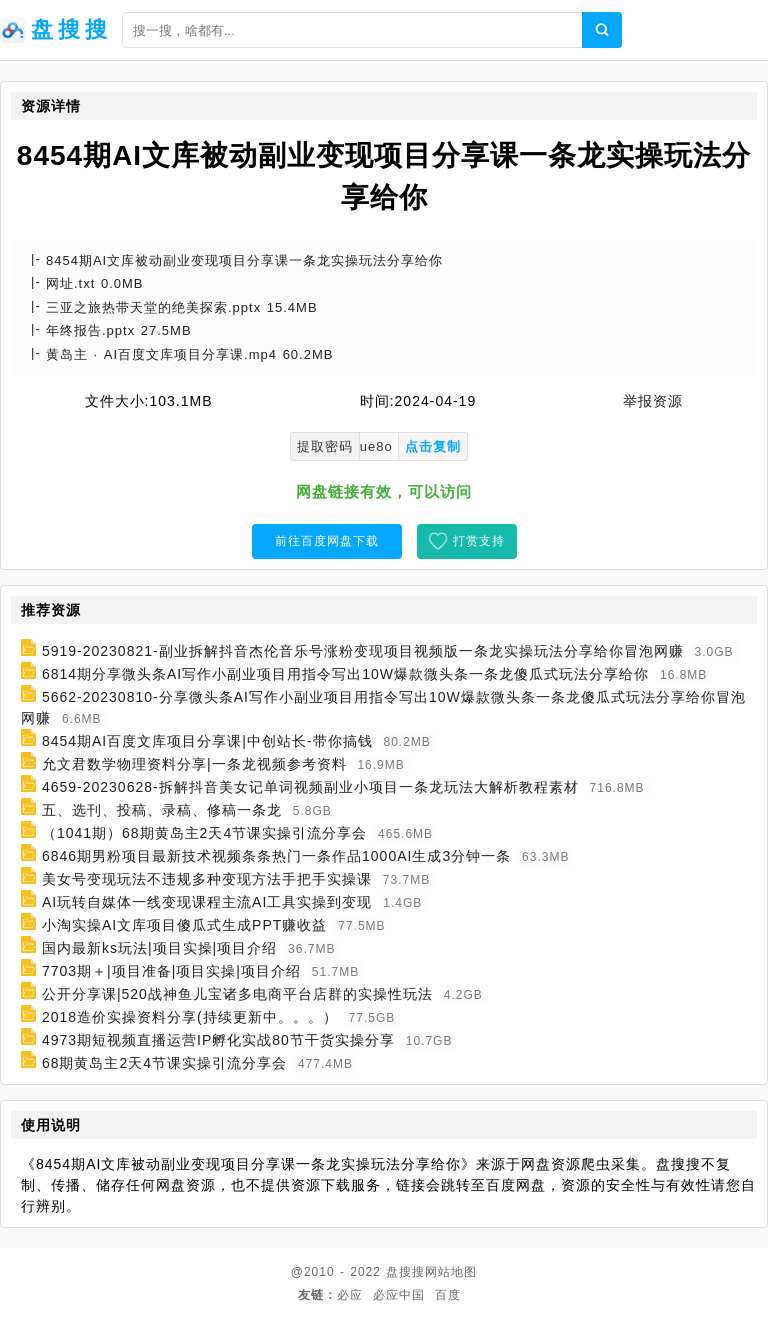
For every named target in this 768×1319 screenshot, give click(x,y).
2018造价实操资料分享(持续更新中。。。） (190, 1017)
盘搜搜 (405, 1272)
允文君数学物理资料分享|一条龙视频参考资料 (194, 764)
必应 (350, 1295)
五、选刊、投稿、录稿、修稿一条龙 (162, 810)
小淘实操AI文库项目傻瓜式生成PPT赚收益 (184, 925)
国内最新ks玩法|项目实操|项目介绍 (159, 948)
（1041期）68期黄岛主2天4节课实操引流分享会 (204, 833)
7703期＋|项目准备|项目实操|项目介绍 (171, 971)
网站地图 (451, 1272)
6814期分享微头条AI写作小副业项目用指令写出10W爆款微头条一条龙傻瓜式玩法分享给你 (345, 674)
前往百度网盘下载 (327, 541)
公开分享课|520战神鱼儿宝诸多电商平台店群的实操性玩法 (237, 994)
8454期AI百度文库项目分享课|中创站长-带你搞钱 (207, 741)
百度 (448, 1295)
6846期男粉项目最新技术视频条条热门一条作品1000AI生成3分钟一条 (276, 856)
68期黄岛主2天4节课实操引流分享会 (164, 1063)
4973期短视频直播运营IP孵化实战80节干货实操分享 (218, 1040)
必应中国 (399, 1295)
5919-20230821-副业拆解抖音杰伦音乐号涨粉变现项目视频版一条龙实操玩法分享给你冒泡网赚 (363, 651)
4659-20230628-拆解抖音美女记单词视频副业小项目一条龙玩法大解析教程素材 (310, 787)
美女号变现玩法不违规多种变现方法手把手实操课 (207, 879)
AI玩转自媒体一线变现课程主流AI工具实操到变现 (207, 902)
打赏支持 (479, 541)
